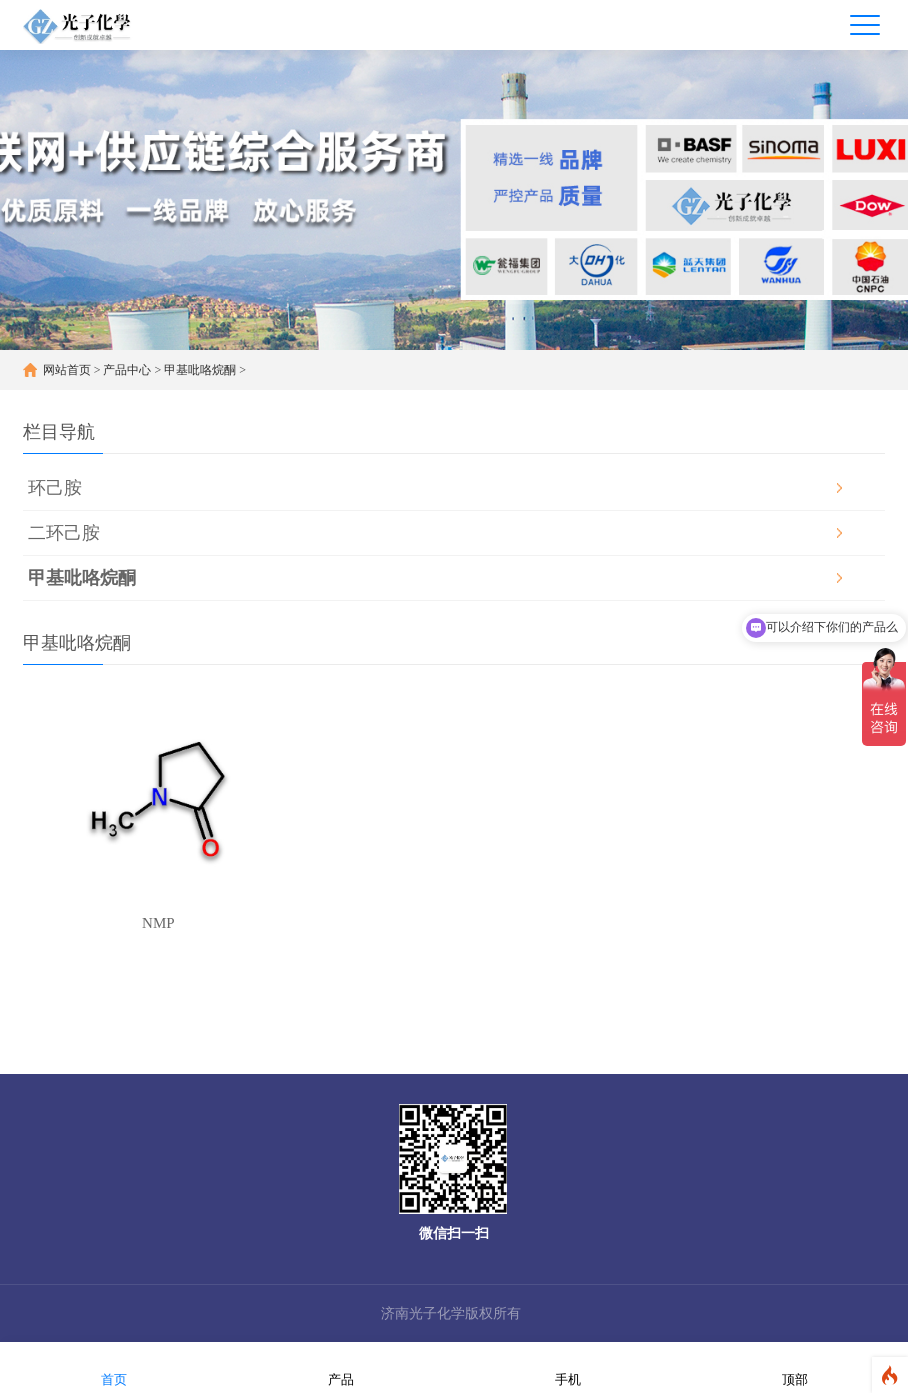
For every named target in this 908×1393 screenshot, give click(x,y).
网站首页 (67, 370)
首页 (114, 1366)
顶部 (795, 1366)
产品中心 (127, 370)
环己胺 (55, 488)
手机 (568, 1366)
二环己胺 (64, 533)
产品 (341, 1366)
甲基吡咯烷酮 (200, 370)
